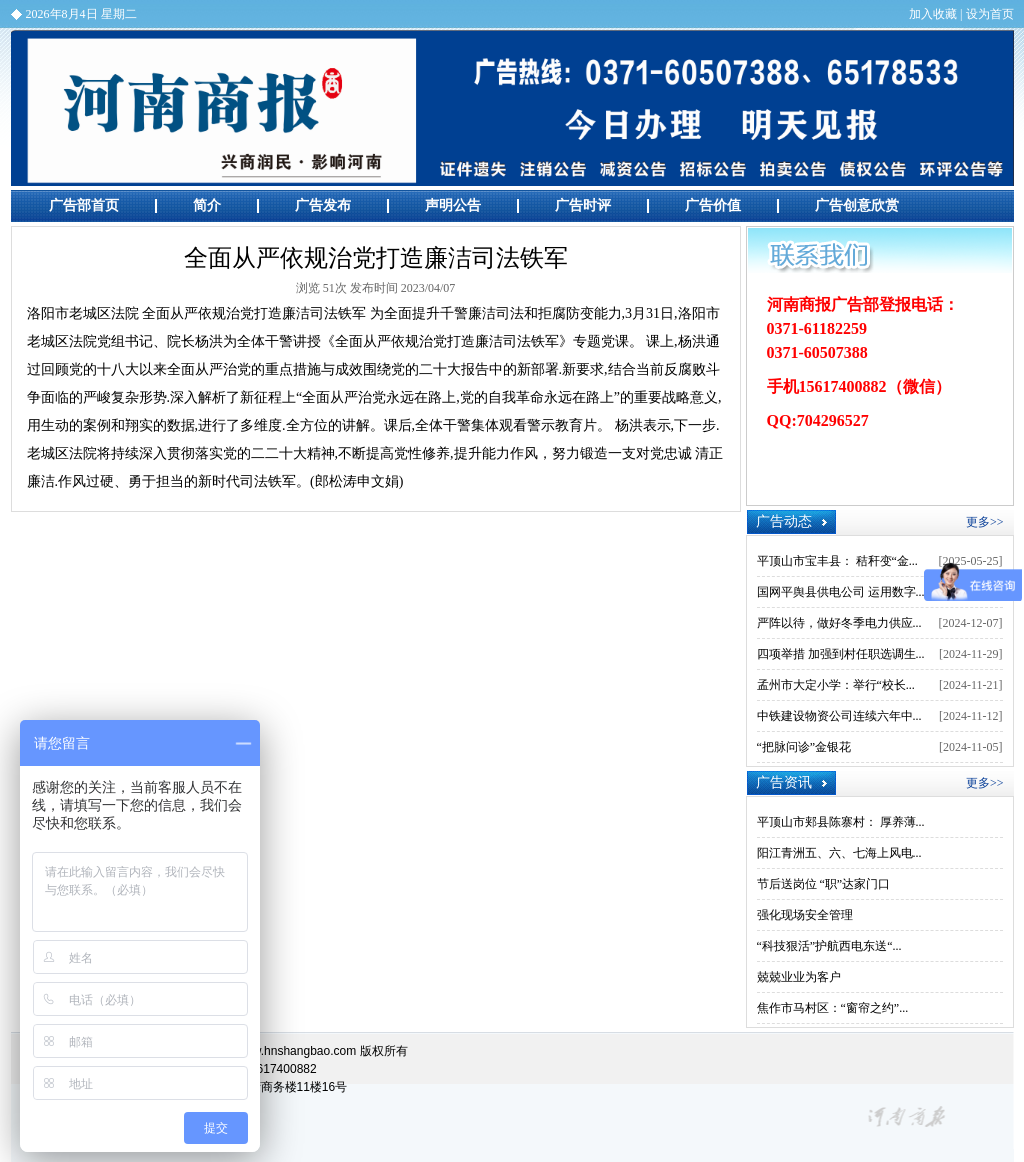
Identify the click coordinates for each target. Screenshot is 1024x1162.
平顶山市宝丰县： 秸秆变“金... (837, 561)
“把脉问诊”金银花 (804, 747)
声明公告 (453, 205)
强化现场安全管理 (805, 915)
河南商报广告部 (512, 108)
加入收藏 (933, 14)
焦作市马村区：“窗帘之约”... (833, 1008)
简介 (207, 205)
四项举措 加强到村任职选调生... (841, 654)
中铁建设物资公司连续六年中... (839, 716)
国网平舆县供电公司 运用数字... (841, 592)
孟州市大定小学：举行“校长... (836, 685)
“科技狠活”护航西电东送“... (829, 946)
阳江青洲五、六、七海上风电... (839, 853)
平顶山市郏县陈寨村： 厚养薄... (841, 822)
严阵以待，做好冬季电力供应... (839, 623)
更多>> (985, 522)
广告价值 (713, 205)
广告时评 (583, 205)
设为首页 (990, 14)
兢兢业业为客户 (799, 977)
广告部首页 (84, 205)
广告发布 (323, 205)
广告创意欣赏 (857, 205)
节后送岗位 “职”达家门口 (824, 884)
